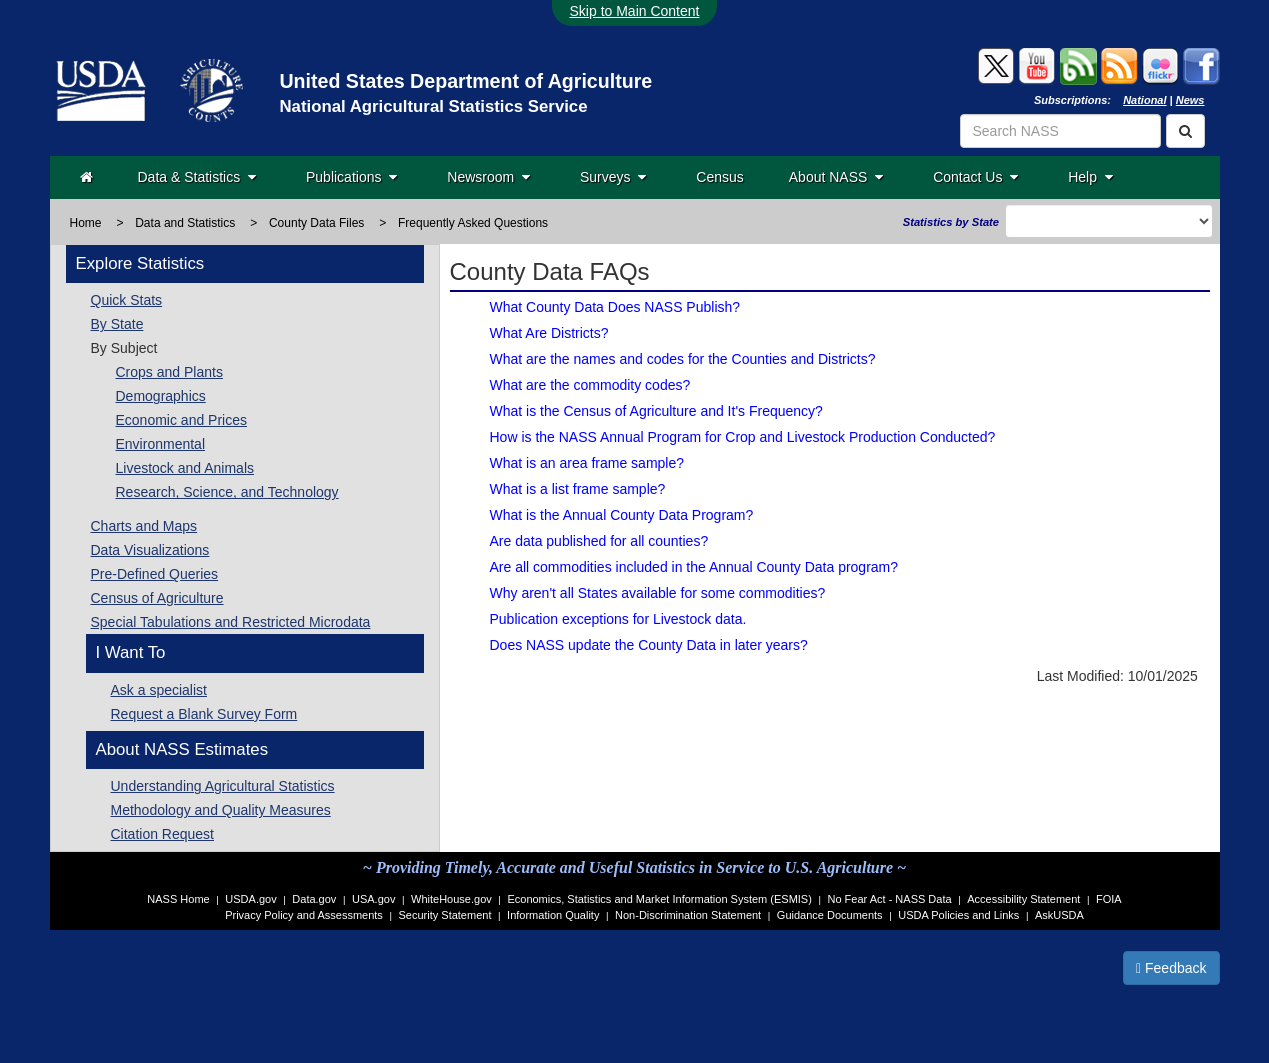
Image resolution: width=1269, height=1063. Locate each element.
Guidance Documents (830, 915)
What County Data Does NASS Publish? (615, 307)
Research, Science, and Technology (227, 492)
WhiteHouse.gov (451, 899)
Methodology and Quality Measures (221, 810)
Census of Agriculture (157, 598)
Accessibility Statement (1023, 899)
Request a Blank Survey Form (204, 714)
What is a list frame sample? (578, 489)
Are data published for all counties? (599, 541)
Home (86, 223)
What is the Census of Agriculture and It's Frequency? (656, 411)
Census (719, 177)
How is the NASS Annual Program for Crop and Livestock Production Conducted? (743, 437)
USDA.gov (250, 899)
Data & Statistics (197, 177)
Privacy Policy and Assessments (304, 915)
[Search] (1185, 131)
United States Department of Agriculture (465, 81)
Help (1090, 177)
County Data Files (316, 223)
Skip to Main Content (635, 11)
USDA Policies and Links (958, 915)
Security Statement (445, 915)
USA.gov (373, 899)
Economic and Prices (182, 420)
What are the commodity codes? (590, 385)
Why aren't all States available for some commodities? (658, 593)
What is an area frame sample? (587, 463)
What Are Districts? (549, 333)
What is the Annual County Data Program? (622, 515)
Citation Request (163, 834)
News (1190, 100)
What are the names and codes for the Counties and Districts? (683, 359)
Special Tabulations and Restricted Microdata (231, 622)
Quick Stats (127, 300)
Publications (351, 177)
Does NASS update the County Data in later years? (649, 645)
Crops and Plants (169, 372)
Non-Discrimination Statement (688, 915)
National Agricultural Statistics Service (433, 106)
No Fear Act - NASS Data (890, 899)
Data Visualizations (150, 550)
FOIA (1109, 899)
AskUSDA (1059, 915)
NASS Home (178, 899)
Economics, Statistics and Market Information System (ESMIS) (659, 899)
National (1144, 100)
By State (117, 324)
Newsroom (488, 177)
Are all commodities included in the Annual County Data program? (694, 567)
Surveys (613, 177)
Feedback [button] (1171, 968)
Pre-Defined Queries (155, 574)
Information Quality (553, 915)
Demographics (161, 396)
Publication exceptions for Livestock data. (618, 619)
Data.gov (314, 899)
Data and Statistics (185, 223)
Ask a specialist (159, 690)
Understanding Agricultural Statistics (223, 786)
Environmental (161, 444)
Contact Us (975, 177)
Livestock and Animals (185, 468)
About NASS (836, 177)
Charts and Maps (144, 526)
